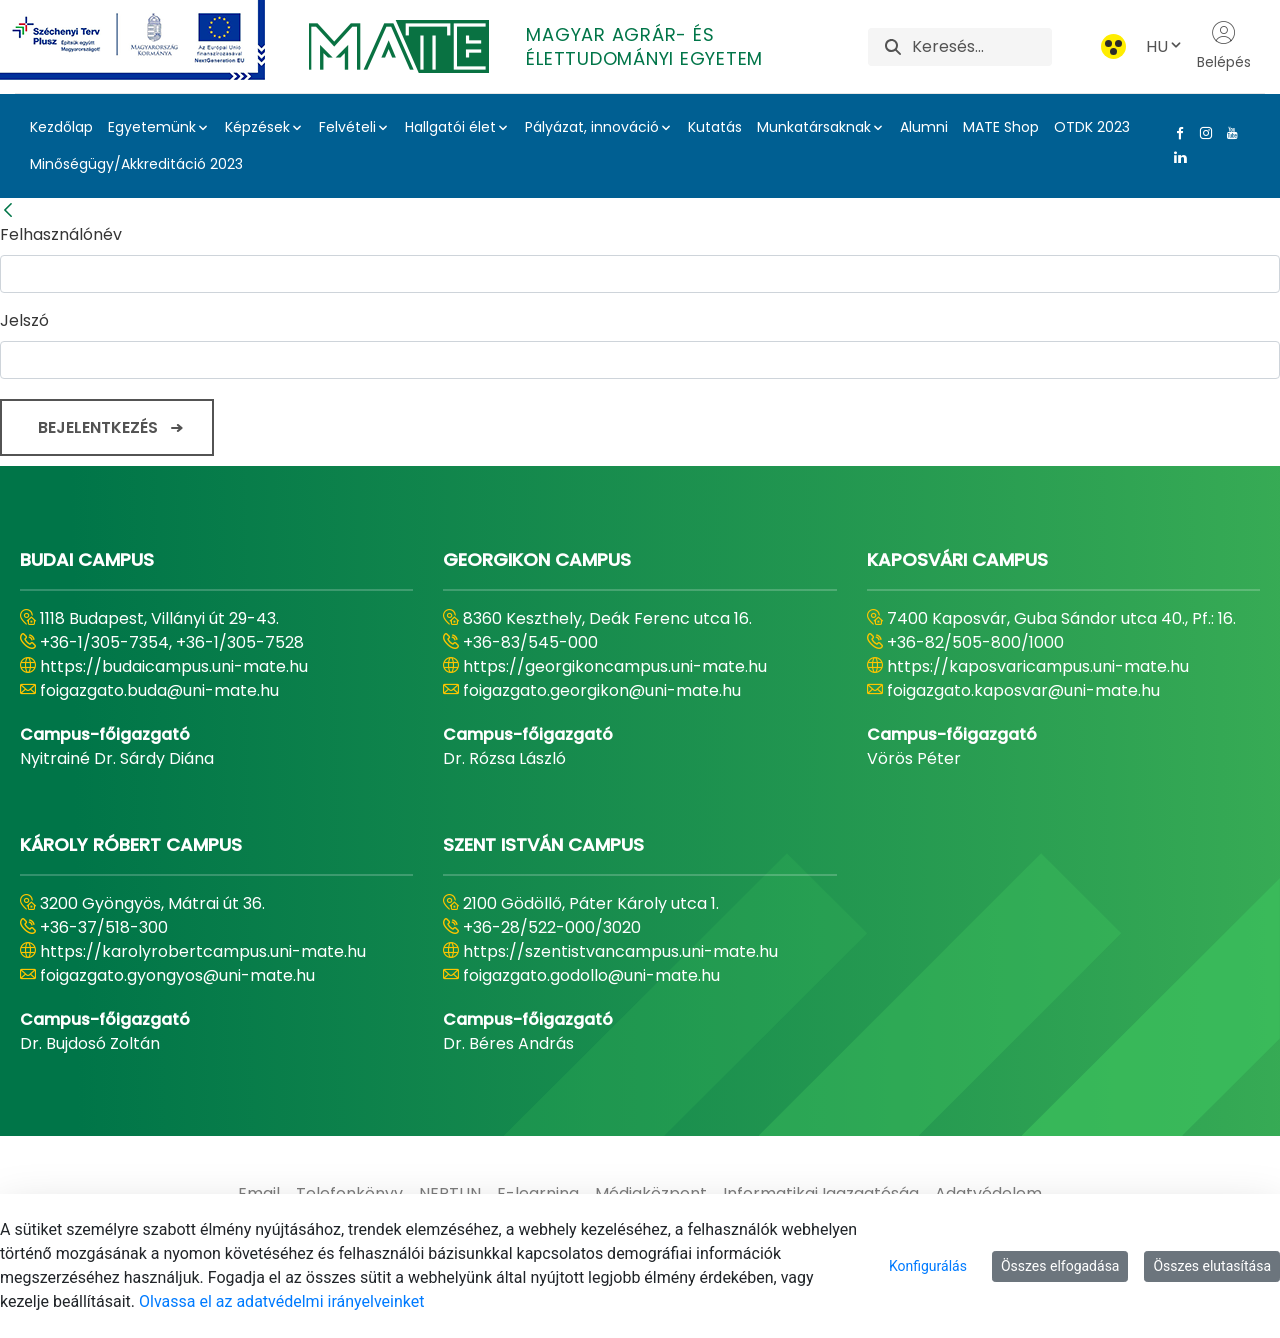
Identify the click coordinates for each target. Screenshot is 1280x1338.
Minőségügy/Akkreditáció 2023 (136, 164)
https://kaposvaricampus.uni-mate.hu (1038, 666)
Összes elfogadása (1060, 1266)
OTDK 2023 (1092, 127)
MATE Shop (1001, 127)
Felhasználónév (61, 234)
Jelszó (24, 320)
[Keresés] (981, 47)
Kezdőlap (61, 127)
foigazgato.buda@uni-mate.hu (159, 690)
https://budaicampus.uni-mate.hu (174, 666)
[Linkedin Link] (1176, 157)
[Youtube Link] (1228, 133)
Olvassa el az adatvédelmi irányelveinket (281, 1301)
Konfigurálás (928, 1266)
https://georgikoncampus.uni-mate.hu (615, 666)
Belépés (1224, 46)
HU (1165, 46)
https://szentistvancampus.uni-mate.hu (620, 951)
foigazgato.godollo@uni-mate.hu (591, 975)
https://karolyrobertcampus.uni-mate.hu (203, 951)
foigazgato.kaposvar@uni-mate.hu (1023, 690)
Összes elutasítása (1212, 1266)
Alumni (924, 127)
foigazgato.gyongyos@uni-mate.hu (177, 975)
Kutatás (715, 127)
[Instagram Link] (1202, 133)
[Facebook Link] (1176, 133)
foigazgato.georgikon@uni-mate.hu (602, 690)
